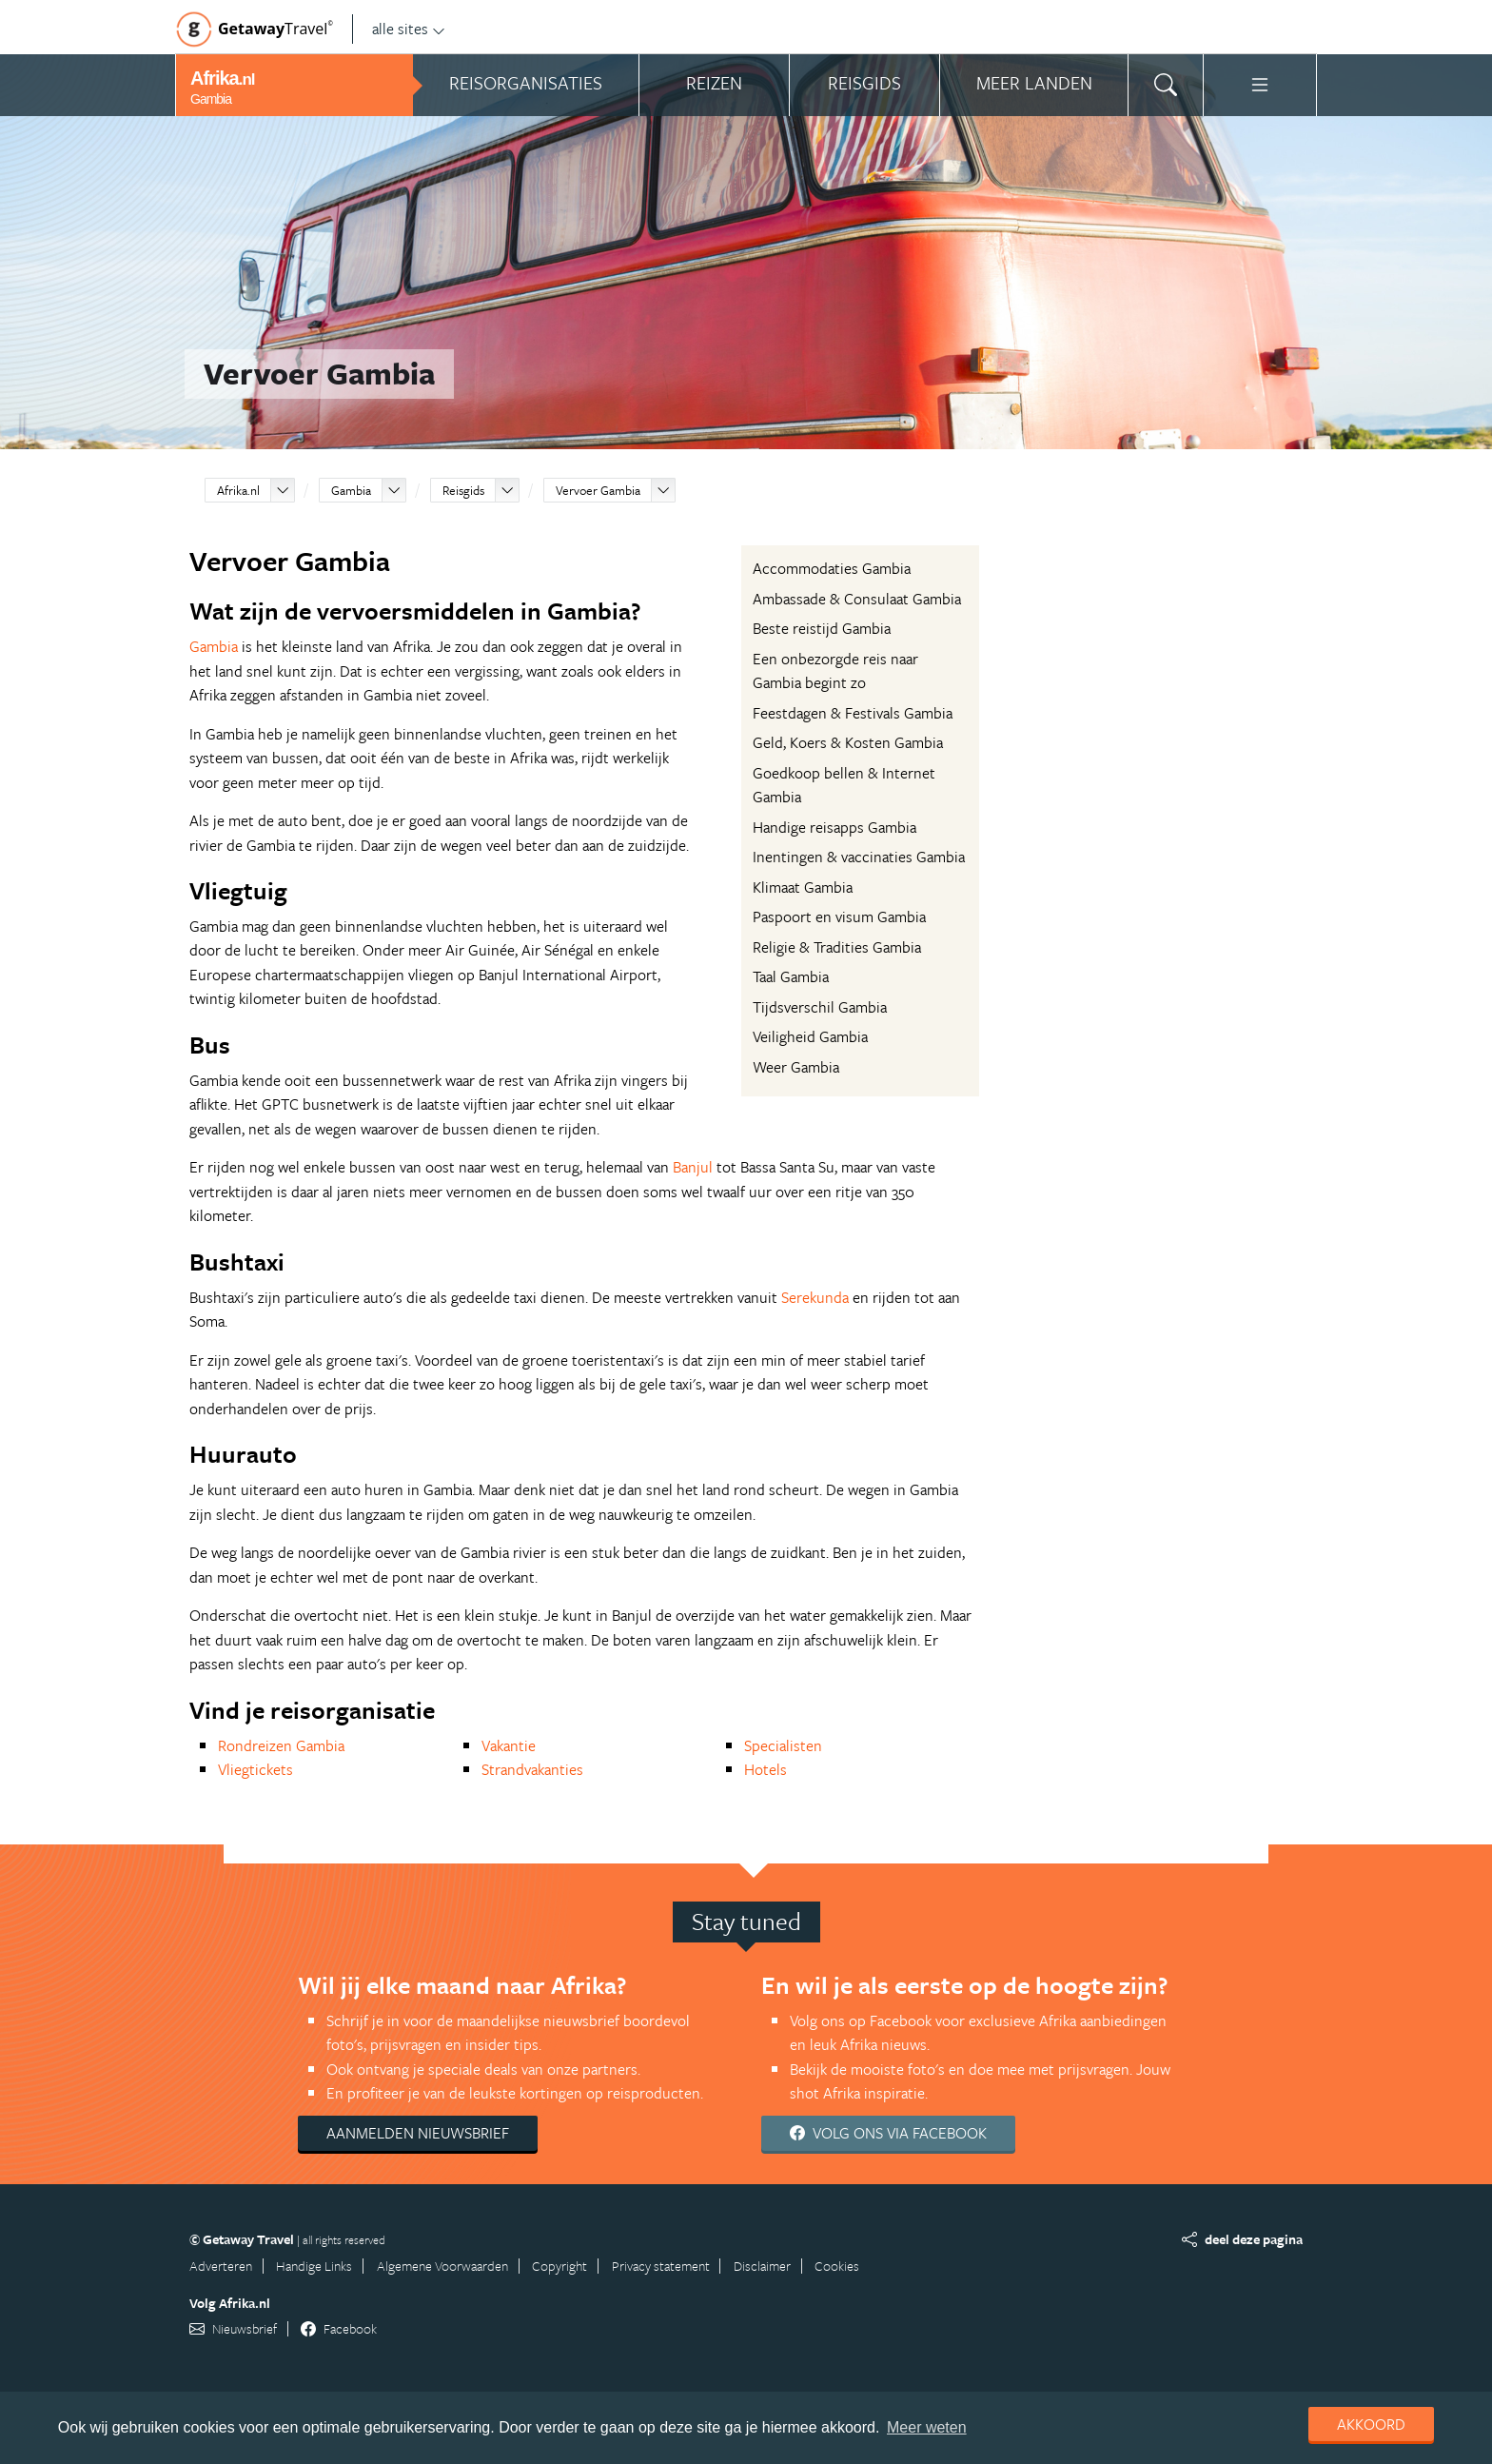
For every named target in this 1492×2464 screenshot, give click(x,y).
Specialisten (783, 1745)
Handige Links (314, 2266)
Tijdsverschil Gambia (820, 1006)
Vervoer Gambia (598, 490)
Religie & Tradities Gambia (837, 947)
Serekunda (815, 1297)
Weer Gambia (796, 1066)
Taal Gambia (791, 976)
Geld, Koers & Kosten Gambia (848, 742)
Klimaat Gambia (803, 887)
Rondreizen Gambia (281, 1745)
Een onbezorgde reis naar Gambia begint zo (835, 671)
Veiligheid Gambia (810, 1036)
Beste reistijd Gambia (822, 628)
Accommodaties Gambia (832, 568)
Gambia (351, 490)
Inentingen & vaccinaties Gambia (859, 856)
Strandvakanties (532, 1769)
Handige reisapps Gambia (834, 827)
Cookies (837, 2266)
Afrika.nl (238, 490)
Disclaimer (762, 2266)
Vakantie (508, 1745)
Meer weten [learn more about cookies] (927, 2427)
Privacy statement (661, 2266)
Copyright (559, 2266)
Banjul (693, 1166)
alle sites (408, 28)
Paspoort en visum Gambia (839, 916)
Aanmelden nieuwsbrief (417, 2132)
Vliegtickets (255, 1769)
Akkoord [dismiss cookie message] (1371, 2424)
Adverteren (220, 2266)
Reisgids (463, 490)
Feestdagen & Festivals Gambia (852, 712)
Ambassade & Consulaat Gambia (857, 598)
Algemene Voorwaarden (442, 2266)
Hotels (765, 1769)
